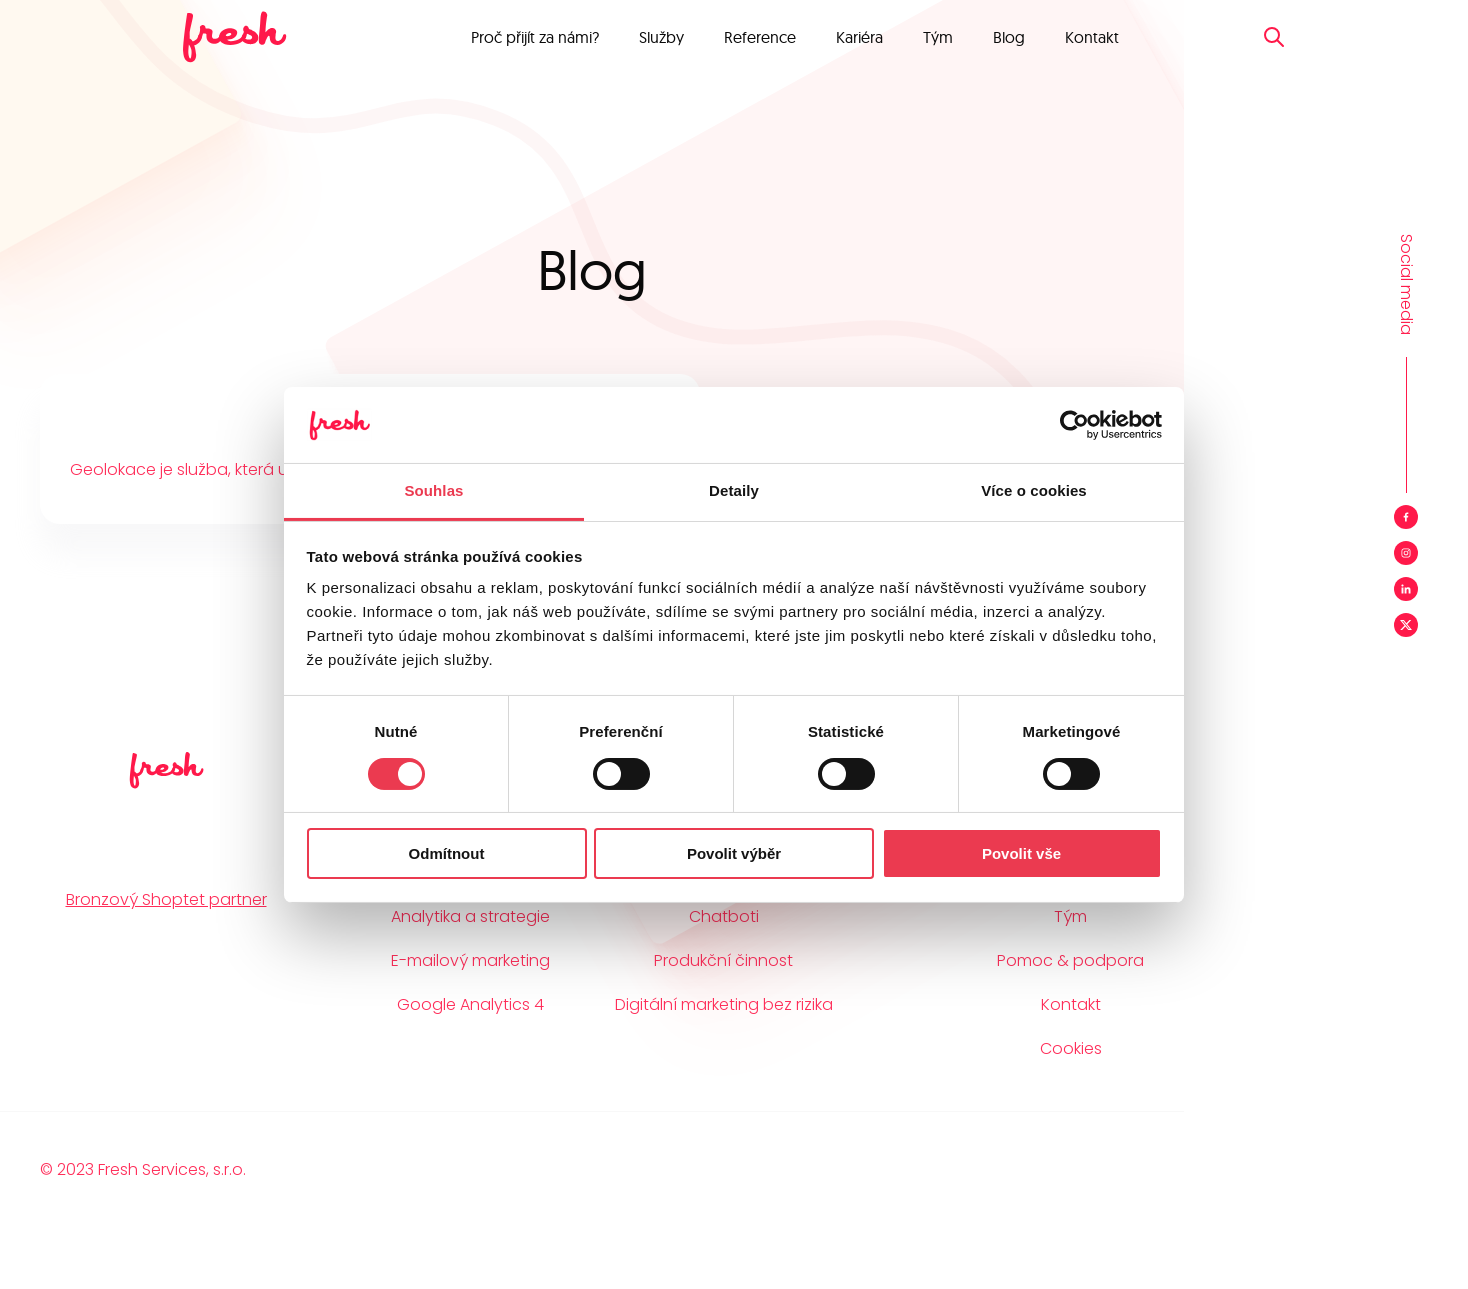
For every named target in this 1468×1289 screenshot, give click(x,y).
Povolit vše (1021, 853)
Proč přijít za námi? (535, 37)
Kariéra (859, 37)
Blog (1009, 37)
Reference (760, 37)
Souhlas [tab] (433, 490)
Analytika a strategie (470, 916)
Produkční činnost (723, 960)
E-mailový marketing (470, 960)
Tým (938, 37)
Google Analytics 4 (470, 1004)
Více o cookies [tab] (1034, 490)
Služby (661, 37)
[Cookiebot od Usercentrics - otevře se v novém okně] (1074, 425)
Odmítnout (447, 853)
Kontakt (1092, 37)
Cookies (1071, 1048)
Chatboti (724, 916)
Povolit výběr (734, 853)
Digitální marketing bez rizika (724, 1004)
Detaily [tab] (734, 490)
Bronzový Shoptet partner (166, 899)
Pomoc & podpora (1070, 960)
